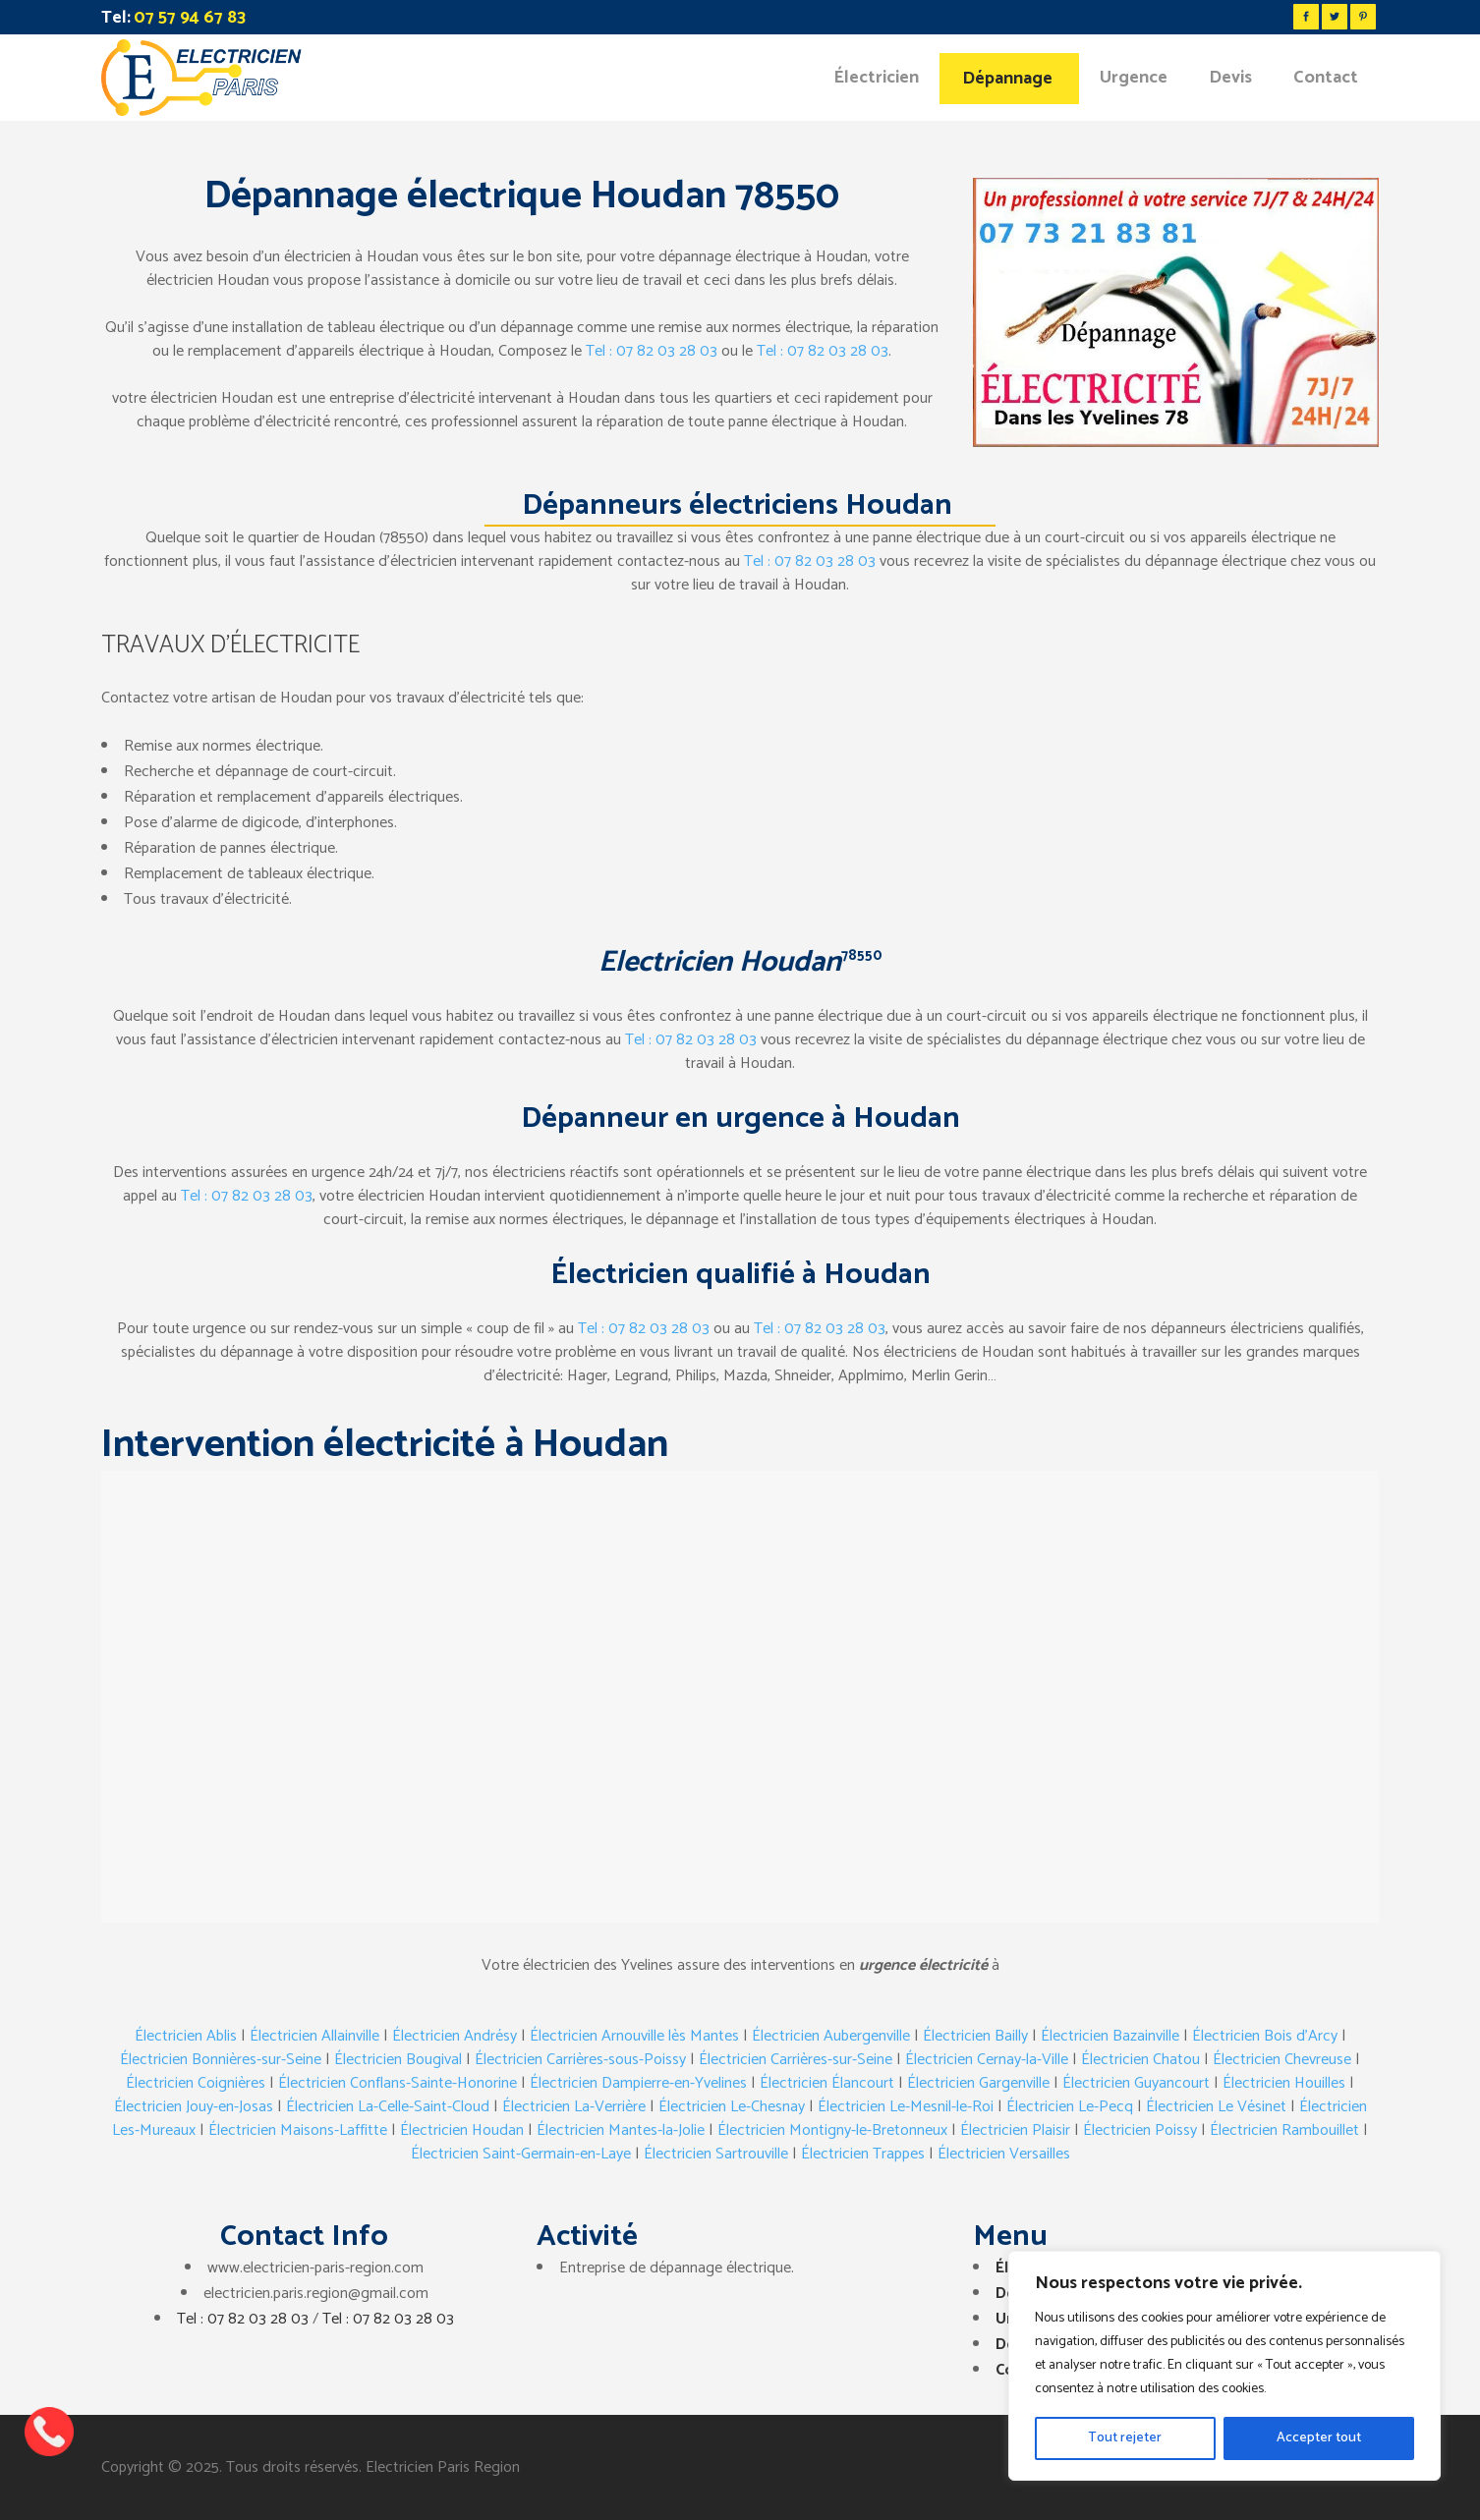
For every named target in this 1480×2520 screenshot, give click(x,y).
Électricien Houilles (1284, 2083)
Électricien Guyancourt (1136, 2083)
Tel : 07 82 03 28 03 (651, 351)
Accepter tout (1319, 2438)
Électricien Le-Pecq (1069, 2107)
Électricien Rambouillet (1284, 2130)
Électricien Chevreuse (1282, 2059)
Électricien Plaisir (1015, 2130)
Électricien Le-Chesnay (731, 2107)
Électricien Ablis (186, 2036)
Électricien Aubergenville (831, 2036)
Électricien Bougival (398, 2059)
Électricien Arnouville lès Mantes (634, 2036)
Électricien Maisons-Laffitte (297, 2130)
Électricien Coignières (195, 2083)
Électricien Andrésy (454, 2036)
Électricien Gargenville (978, 2083)
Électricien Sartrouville (716, 2154)
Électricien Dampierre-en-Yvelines (638, 2083)
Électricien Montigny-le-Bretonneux (832, 2130)
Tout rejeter (1125, 2438)
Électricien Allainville (314, 2036)
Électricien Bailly (975, 2036)
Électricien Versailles (1004, 2154)
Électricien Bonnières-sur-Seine (220, 2059)
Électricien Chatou (1140, 2059)
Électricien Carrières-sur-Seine (795, 2059)
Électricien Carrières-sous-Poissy (580, 2059)
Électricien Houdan (462, 2130)
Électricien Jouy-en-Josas (193, 2107)
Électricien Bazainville (1110, 2036)
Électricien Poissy (1140, 2130)
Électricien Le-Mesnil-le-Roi (906, 2107)
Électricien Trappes (863, 2154)
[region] (1224, 2366)
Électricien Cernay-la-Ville (986, 2059)
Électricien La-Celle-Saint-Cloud (387, 2107)
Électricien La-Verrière (574, 2107)
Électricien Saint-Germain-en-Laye (521, 2154)
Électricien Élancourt (827, 2083)
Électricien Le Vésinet (1216, 2107)
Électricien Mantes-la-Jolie (621, 2130)
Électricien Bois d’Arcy (1265, 2036)
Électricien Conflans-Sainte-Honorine (397, 2083)
